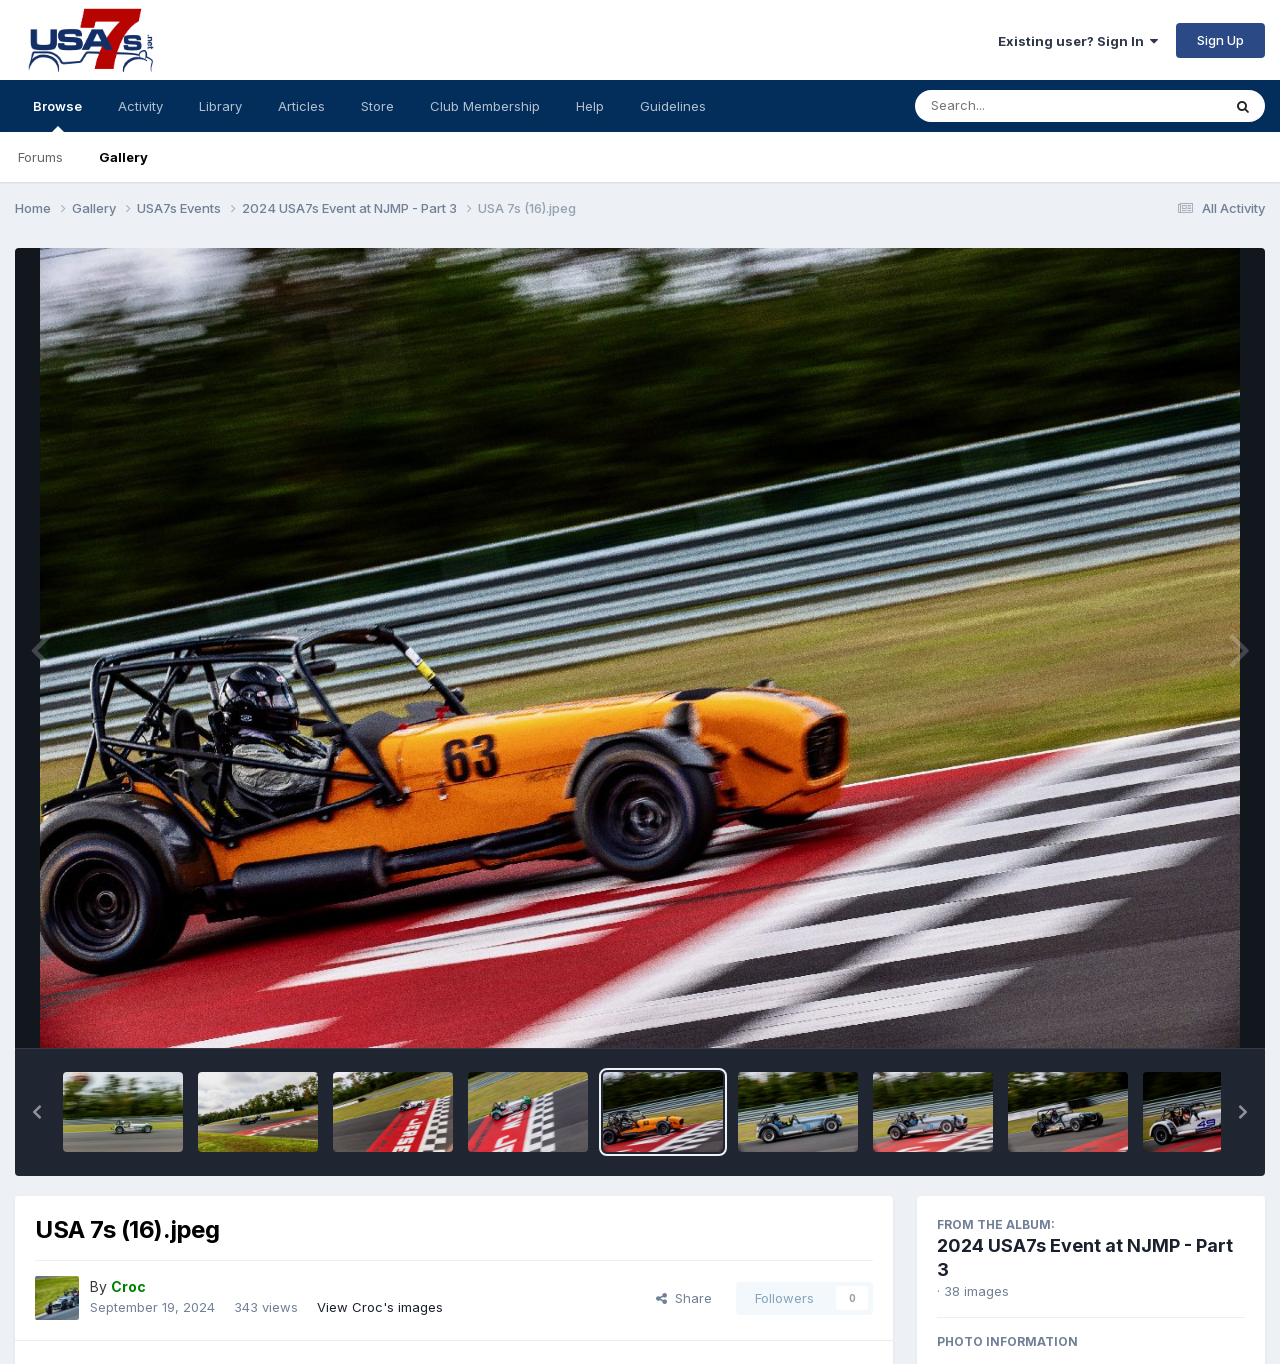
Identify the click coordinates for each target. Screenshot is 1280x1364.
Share (684, 1298)
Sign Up (1220, 40)
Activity (140, 106)
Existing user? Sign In (1078, 41)
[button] (37, 1112)
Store (377, 106)
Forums (40, 157)
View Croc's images (380, 1307)
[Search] (1013, 106)
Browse (57, 115)
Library (220, 106)
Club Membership (485, 106)
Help (590, 106)
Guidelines (673, 106)
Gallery (123, 157)
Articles (301, 106)
